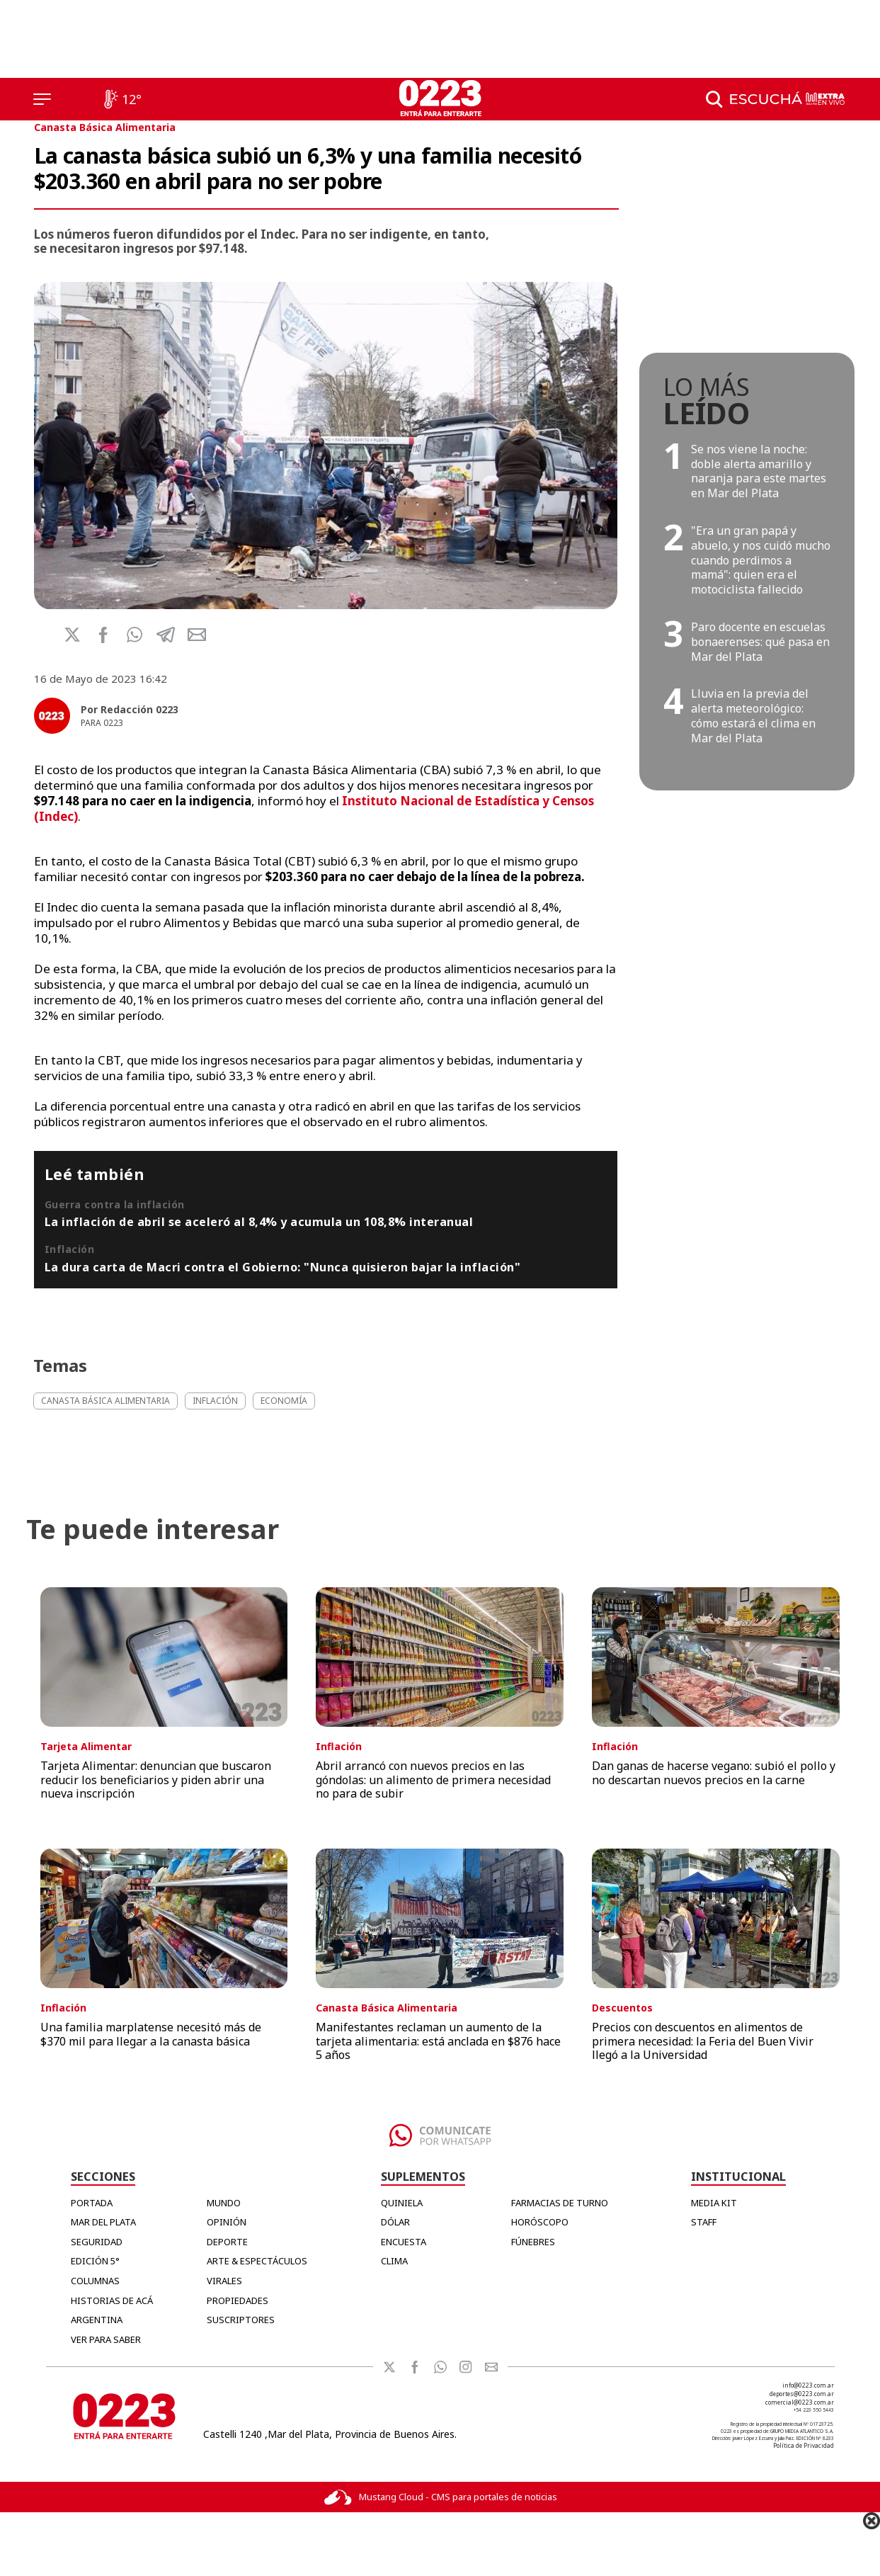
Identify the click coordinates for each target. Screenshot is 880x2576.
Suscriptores (241, 2319)
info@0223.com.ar (808, 2385)
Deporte (227, 2241)
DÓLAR (395, 2221)
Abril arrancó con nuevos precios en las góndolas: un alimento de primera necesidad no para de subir (433, 1779)
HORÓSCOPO (539, 2221)
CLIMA (394, 2260)
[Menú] (42, 99)
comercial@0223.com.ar (799, 2402)
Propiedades (237, 2300)
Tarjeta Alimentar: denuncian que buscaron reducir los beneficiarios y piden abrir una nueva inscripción (155, 1779)
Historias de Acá (112, 2300)
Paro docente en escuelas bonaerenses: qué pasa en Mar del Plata (760, 641)
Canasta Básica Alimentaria (105, 127)
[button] (134, 634)
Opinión (226, 2221)
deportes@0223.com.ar (802, 2394)
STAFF (703, 2221)
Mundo (224, 2202)
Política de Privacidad (803, 2445)
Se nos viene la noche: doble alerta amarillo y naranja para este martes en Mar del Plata (758, 471)
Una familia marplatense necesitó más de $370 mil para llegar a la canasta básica (150, 2033)
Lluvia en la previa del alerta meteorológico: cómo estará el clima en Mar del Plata (753, 715)
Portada (92, 2202)
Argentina (96, 2319)
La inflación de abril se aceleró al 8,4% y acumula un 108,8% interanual (259, 1222)
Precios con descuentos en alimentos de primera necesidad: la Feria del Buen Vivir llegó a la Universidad (702, 2040)
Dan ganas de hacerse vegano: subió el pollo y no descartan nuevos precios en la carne (713, 1772)
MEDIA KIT (714, 2202)
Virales (224, 2280)
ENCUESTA (403, 2241)
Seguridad (96, 2241)
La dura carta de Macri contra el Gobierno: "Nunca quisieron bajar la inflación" (283, 1267)
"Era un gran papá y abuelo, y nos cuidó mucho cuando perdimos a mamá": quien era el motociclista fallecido (760, 560)
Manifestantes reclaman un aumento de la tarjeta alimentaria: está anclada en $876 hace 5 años (438, 2040)
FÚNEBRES (533, 2241)
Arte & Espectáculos (257, 2260)
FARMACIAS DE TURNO (559, 2202)
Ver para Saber (106, 2339)
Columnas (95, 2280)
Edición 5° (95, 2260)
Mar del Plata (103, 2221)
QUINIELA (402, 2202)
